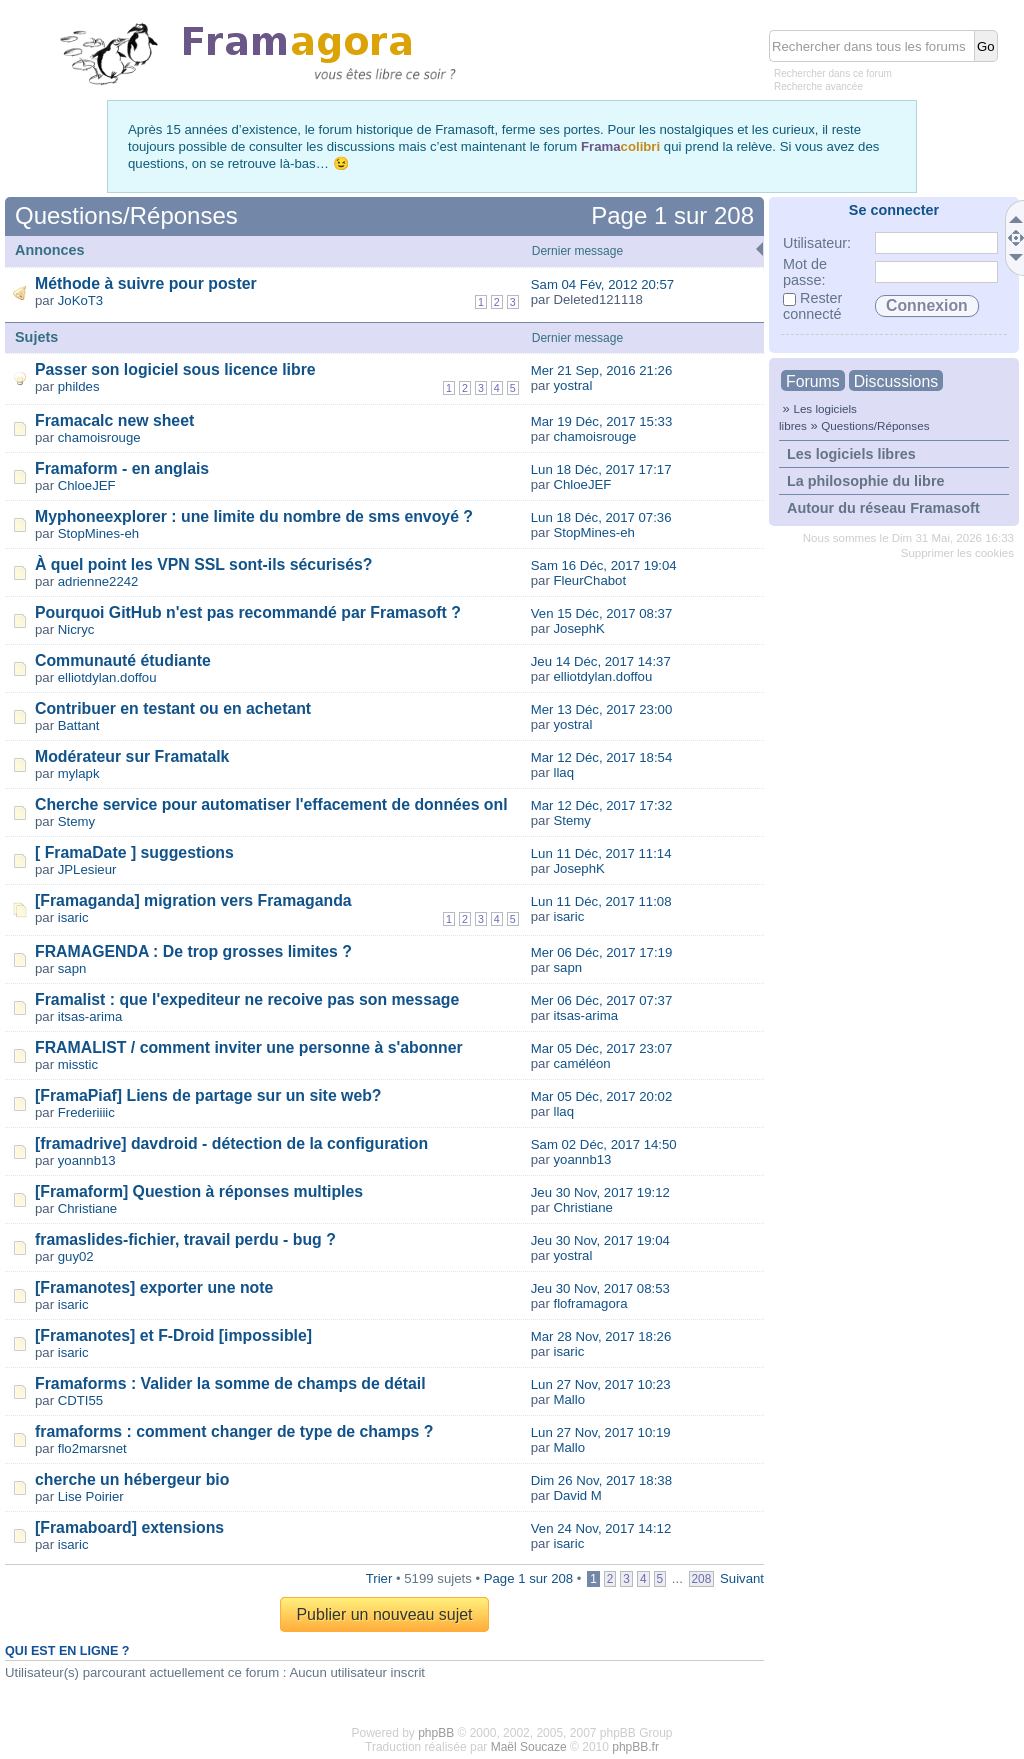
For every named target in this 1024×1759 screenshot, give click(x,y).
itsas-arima (90, 1016)
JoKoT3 (80, 300)
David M (577, 1495)
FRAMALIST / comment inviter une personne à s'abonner (249, 1047)
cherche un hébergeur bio (132, 1479)
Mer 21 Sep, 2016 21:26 (602, 370)
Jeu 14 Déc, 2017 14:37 (601, 661)
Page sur (672, 215)
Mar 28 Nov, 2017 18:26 (601, 1336)
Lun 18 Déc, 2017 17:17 (601, 469)
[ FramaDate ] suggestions (134, 852)
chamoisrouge (99, 437)
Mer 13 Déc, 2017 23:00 (602, 709)
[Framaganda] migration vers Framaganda (193, 900)
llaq (563, 772)
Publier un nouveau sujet (384, 1614)
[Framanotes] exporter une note (154, 1287)
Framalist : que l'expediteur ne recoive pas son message (247, 999)
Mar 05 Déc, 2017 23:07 (602, 1048)
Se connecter (894, 210)
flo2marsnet (92, 1448)
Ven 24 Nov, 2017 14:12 (601, 1528)
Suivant (742, 1578)
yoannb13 (87, 1160)
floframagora (590, 1303)
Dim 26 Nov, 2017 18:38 (601, 1480)
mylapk (79, 773)
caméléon (581, 1063)
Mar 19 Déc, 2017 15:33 (602, 421)
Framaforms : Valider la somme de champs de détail (230, 1383)
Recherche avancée (818, 86)
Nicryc (76, 629)
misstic (78, 1064)
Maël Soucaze (529, 1747)
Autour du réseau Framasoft (883, 508)
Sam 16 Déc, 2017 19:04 (604, 565)
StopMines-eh (98, 533)
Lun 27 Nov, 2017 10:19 (601, 1432)
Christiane (87, 1208)
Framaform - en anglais (122, 468)
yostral (572, 385)
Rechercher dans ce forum (833, 73)
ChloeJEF (87, 485)
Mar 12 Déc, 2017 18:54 (602, 757)
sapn (72, 968)
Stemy (76, 821)
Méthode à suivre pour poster (146, 283)
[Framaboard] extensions (129, 1527)
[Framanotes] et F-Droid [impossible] (173, 1335)
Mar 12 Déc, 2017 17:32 (602, 805)
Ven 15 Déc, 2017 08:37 (602, 613)
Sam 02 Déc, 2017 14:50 (604, 1144)
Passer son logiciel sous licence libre (175, 369)
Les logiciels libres (851, 454)
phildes (79, 386)
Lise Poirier (91, 1496)
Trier (379, 1578)
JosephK (578, 628)
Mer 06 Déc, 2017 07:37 (602, 1000)
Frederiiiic (86, 1112)
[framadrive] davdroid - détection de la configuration (231, 1143)
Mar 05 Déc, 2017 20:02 (602, 1096)
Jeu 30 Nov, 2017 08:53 (600, 1288)
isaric (73, 917)
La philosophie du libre (866, 481)
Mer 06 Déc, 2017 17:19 (602, 952)
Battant (79, 725)
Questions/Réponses (875, 425)
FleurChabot (589, 580)
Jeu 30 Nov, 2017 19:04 (600, 1240)
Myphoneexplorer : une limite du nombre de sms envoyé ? (254, 516)
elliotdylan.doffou (107, 677)
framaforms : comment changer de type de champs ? (234, 1431)
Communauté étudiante (123, 660)
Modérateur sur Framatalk (132, 756)
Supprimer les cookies (957, 553)
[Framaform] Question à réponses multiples (199, 1191)
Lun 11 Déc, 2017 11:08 (601, 901)
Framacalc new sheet (114, 420)
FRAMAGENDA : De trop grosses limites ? (193, 951)
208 (702, 1579)
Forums (813, 381)
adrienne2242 (98, 581)
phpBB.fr (635, 1747)
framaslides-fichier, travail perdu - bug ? (185, 1239)
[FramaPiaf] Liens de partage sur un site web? (208, 1095)
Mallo (569, 1399)
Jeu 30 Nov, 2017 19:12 (600, 1192)
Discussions (896, 381)
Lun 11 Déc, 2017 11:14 (601, 853)
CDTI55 (80, 1400)
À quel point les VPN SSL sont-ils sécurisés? (203, 564)
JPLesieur (87, 869)
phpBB (436, 1733)
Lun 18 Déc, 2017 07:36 (601, 517)
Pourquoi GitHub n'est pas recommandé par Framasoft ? (248, 612)
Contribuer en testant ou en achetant (173, 708)
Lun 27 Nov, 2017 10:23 (601, 1384)
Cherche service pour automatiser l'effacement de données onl (271, 804)
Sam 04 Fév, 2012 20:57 (602, 284)
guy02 (76, 1256)
